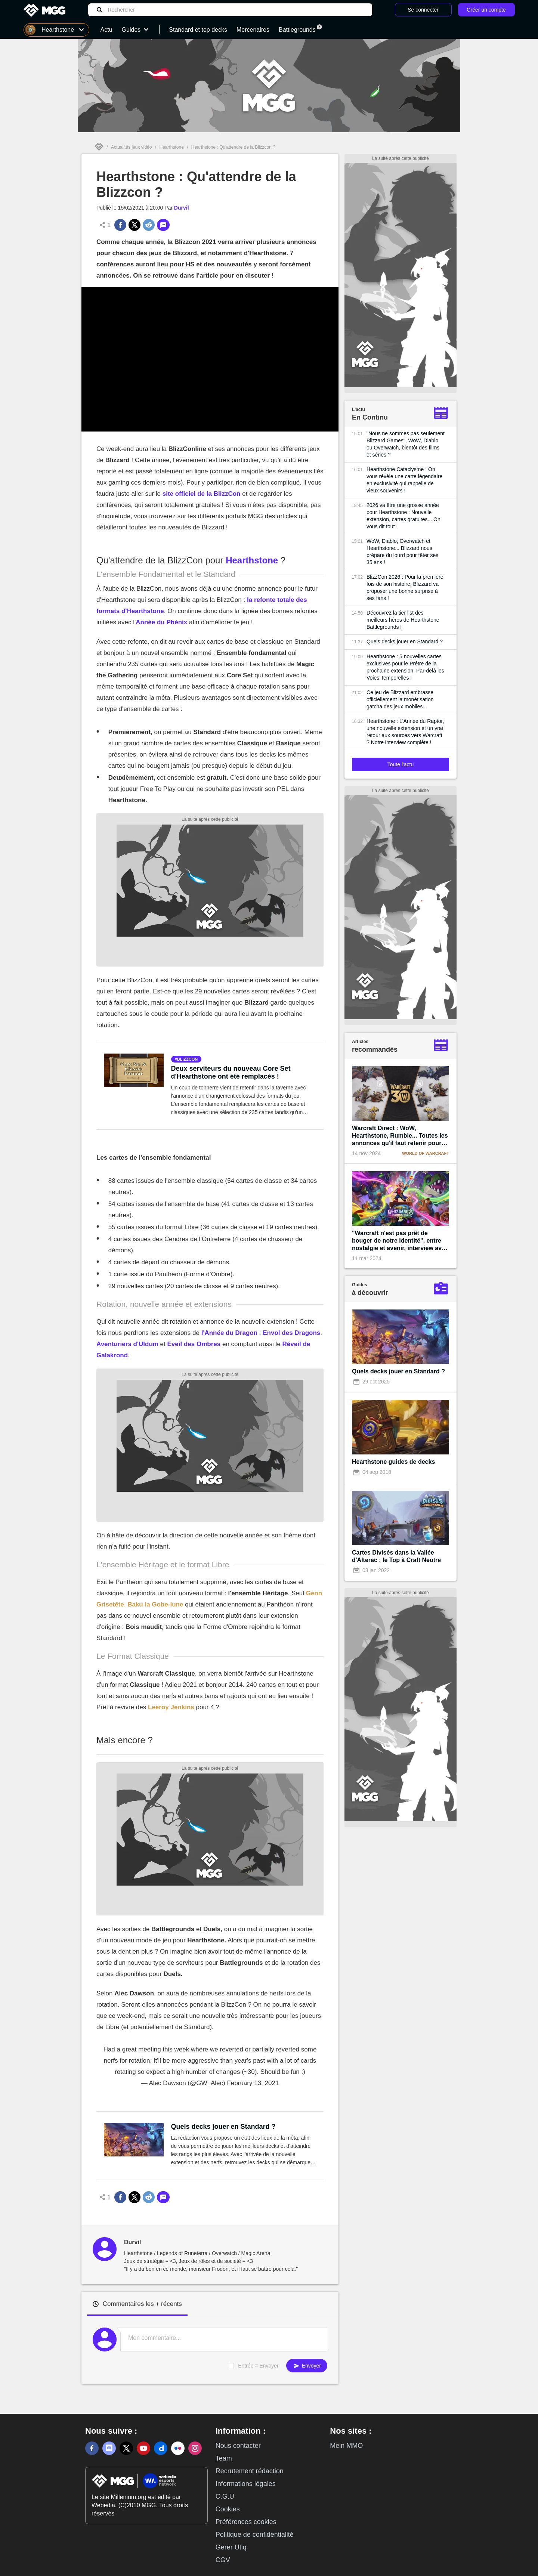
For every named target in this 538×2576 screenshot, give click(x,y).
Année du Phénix (161, 622)
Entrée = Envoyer (258, 2366)
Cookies (228, 2509)
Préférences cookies (246, 2522)
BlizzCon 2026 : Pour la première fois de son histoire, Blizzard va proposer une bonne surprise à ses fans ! (405, 587)
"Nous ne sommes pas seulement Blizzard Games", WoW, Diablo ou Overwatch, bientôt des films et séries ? (406, 444)
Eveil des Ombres (194, 1344)
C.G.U (225, 2496)
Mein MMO (346, 2445)
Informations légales (246, 2483)
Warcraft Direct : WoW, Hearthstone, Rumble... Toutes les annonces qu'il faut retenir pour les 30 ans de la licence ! (400, 1136)
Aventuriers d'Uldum (127, 1344)
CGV (223, 2560)
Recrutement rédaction (250, 2471)
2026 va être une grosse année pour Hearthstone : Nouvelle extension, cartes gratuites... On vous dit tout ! (403, 515)
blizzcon (187, 1059)
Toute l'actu (400, 764)
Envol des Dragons (291, 1332)
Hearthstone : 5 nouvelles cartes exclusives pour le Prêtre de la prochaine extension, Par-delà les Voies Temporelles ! (405, 667)
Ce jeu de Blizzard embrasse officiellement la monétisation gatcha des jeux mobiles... (400, 699)
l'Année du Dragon (229, 1332)
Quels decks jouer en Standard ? (223, 2126)
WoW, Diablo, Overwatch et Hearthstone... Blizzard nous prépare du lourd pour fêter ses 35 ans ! (402, 551)
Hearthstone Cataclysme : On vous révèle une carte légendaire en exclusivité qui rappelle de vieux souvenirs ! (404, 480)
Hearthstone (171, 147)
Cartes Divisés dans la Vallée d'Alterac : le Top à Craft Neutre (396, 1556)
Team (224, 2458)
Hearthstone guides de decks (393, 1462)
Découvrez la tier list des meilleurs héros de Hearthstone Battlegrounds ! (403, 620)
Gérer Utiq (231, 2547)
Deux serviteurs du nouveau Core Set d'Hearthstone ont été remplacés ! (231, 1072)
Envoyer (307, 2366)
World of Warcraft (425, 1153)
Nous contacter (238, 2445)
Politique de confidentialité (255, 2534)
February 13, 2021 (253, 2083)
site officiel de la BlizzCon (202, 493)
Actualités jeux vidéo (131, 147)
